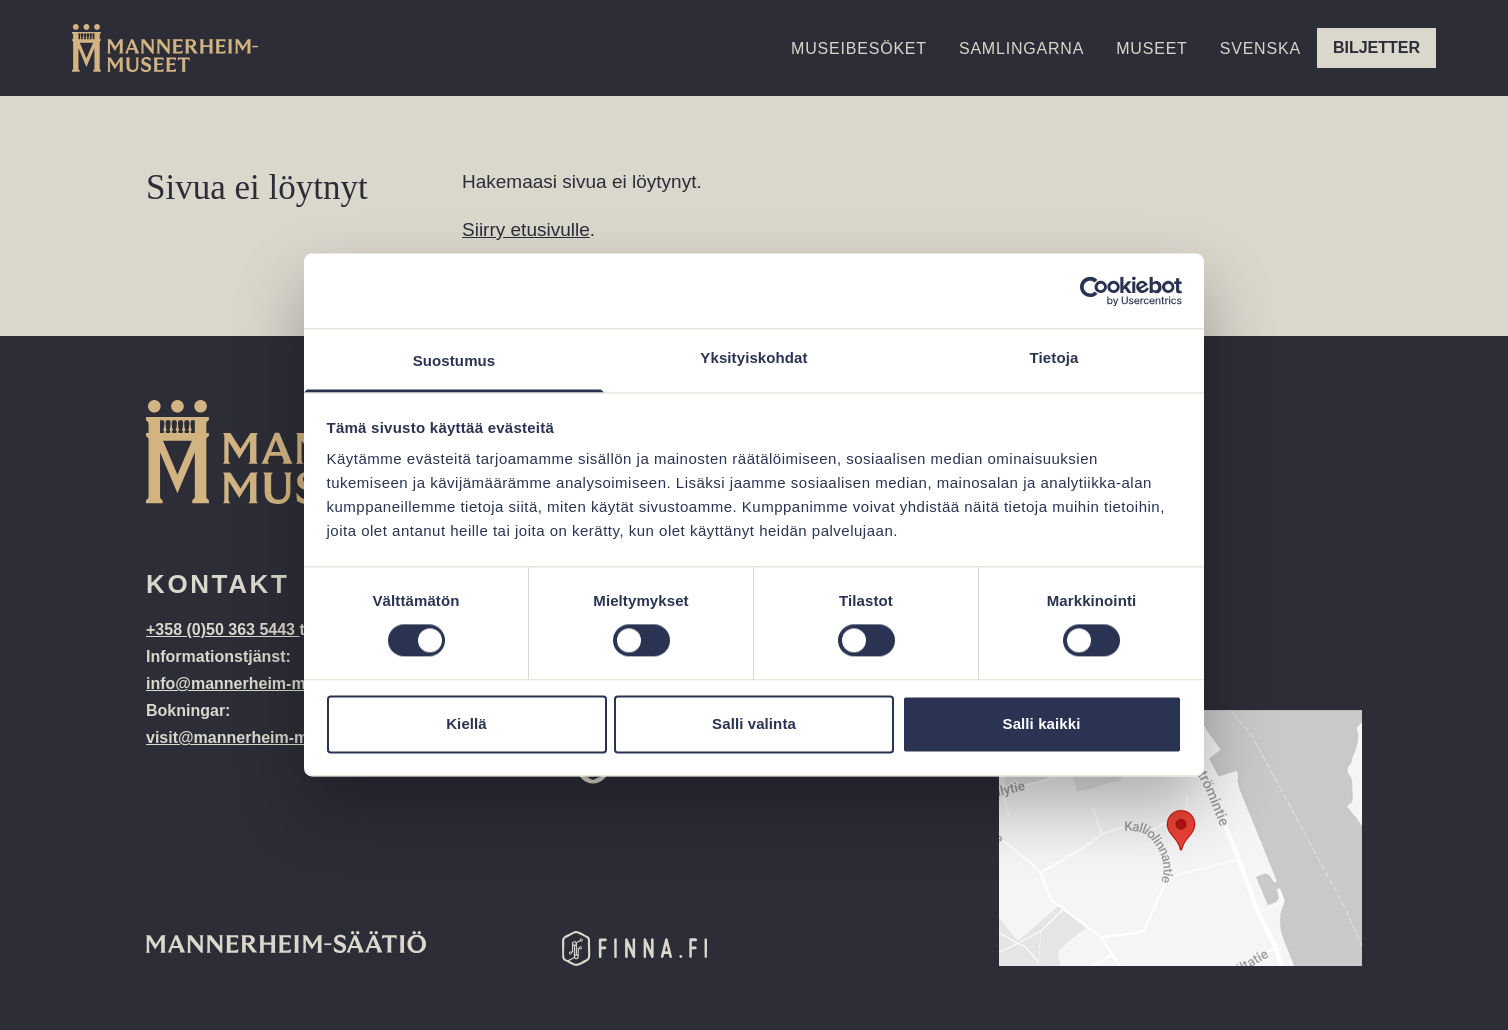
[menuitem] (1260, 66)
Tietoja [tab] (1054, 357)
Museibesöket (859, 48)
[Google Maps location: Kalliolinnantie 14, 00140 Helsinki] (1180, 838)
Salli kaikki (1042, 723)
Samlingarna (1021, 48)
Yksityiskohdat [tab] (753, 357)
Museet (1151, 48)
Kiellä (466, 723)
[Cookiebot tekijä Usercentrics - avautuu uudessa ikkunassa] (1094, 291)
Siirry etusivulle (526, 229)
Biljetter (1376, 47)
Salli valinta (754, 723)
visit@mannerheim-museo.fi (253, 737)
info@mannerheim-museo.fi (251, 683)
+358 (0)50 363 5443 (222, 629)
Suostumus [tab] (454, 360)
